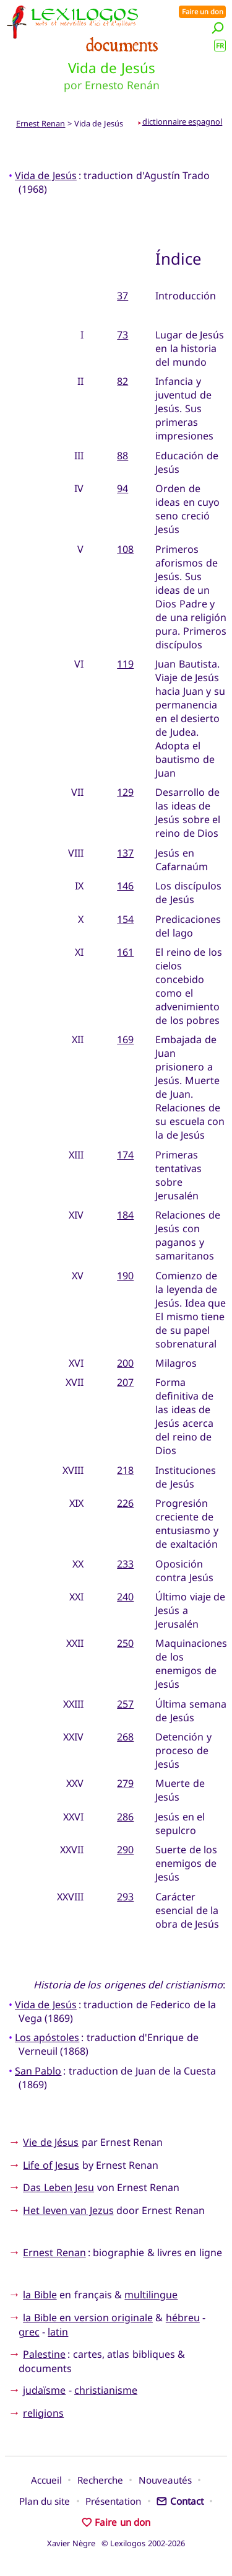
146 (125, 886)
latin (58, 2332)
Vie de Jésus (51, 2142)
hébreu (183, 2317)
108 (125, 549)
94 (122, 488)
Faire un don (202, 11)
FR (220, 45)
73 (122, 335)
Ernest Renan (41, 123)
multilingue (151, 2294)
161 (125, 952)
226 (125, 1503)
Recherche (100, 2480)
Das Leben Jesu (58, 2187)
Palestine (44, 2354)
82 (122, 381)
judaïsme (44, 2390)
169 (125, 1039)
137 (125, 853)
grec (29, 2332)
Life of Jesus (51, 2165)
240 (125, 1596)
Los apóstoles (47, 2037)
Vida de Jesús (46, 175)
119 (125, 664)
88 (122, 455)
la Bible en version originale (88, 2317)
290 (125, 1849)
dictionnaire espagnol (182, 121)
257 (125, 1704)
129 (125, 792)
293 (125, 1896)
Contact (180, 2501)
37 (122, 295)
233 (125, 1564)
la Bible (39, 2294)
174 (125, 1155)
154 (125, 919)
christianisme (105, 2390)
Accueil (46, 2480)
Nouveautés (165, 2480)
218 (125, 1470)
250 (125, 1643)
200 (125, 1363)
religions (43, 2413)
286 (125, 1817)
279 (125, 1783)
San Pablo (38, 2071)
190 (125, 1275)
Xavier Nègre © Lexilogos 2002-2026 (116, 2543)
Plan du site (44, 2501)
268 (125, 1737)
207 (125, 1382)
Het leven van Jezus (68, 2210)
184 (125, 1215)
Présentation (113, 2501)
